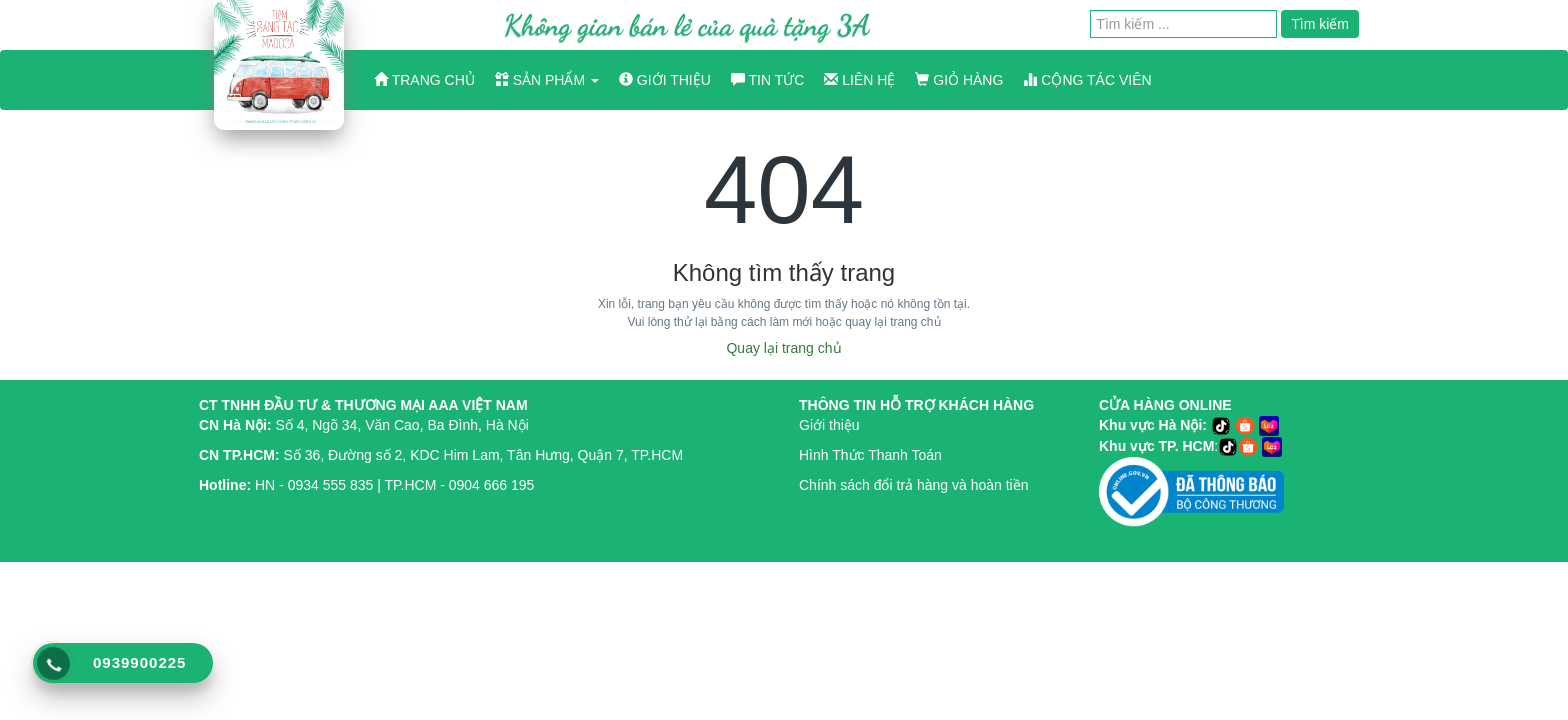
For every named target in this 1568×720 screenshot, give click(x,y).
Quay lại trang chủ (783, 348)
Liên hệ (859, 80)
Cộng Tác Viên (1087, 80)
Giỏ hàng (959, 80)
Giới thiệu (665, 80)
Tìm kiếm (1320, 24)
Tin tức (768, 80)
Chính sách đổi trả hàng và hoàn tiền (913, 485)
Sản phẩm (547, 80)
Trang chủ (424, 80)
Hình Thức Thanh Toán (870, 455)
